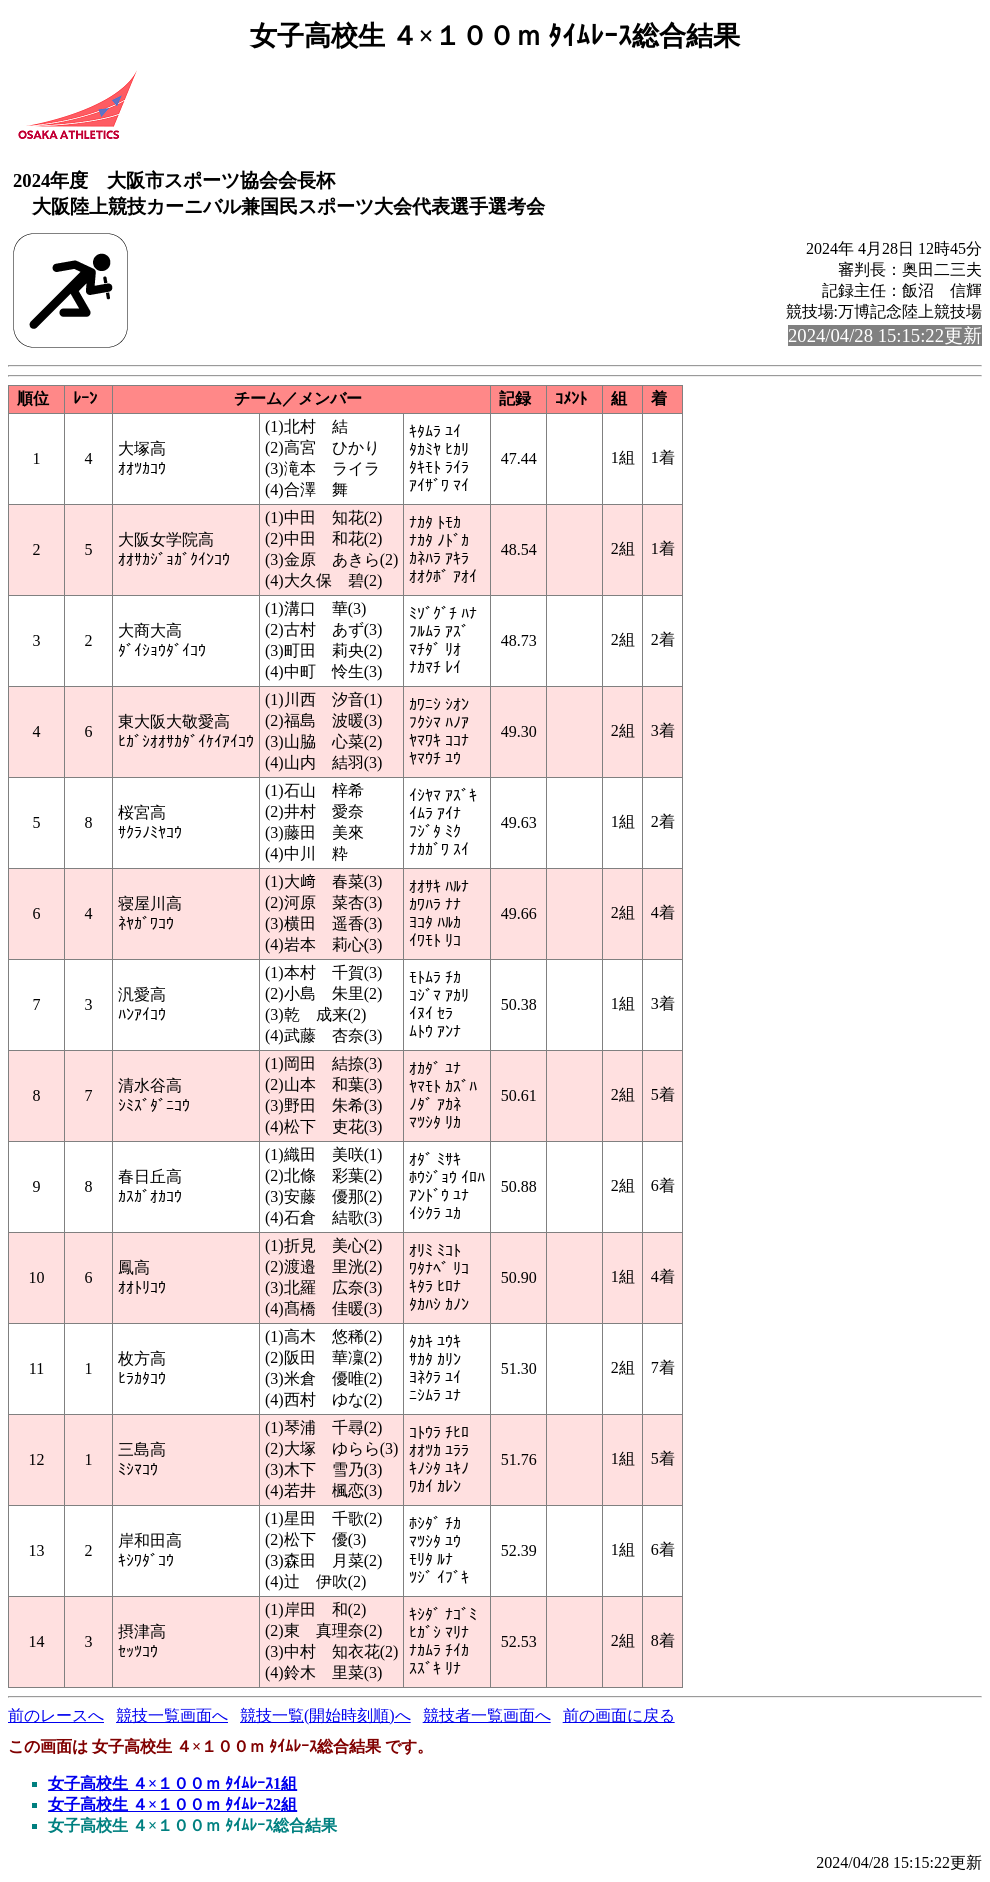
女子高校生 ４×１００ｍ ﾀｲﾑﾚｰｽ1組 (172, 1783)
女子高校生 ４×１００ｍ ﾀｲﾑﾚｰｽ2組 (172, 1804)
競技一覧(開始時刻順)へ (325, 1715)
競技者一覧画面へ (487, 1715)
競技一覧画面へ (172, 1715)
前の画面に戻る (619, 1715)
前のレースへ (56, 1715)
